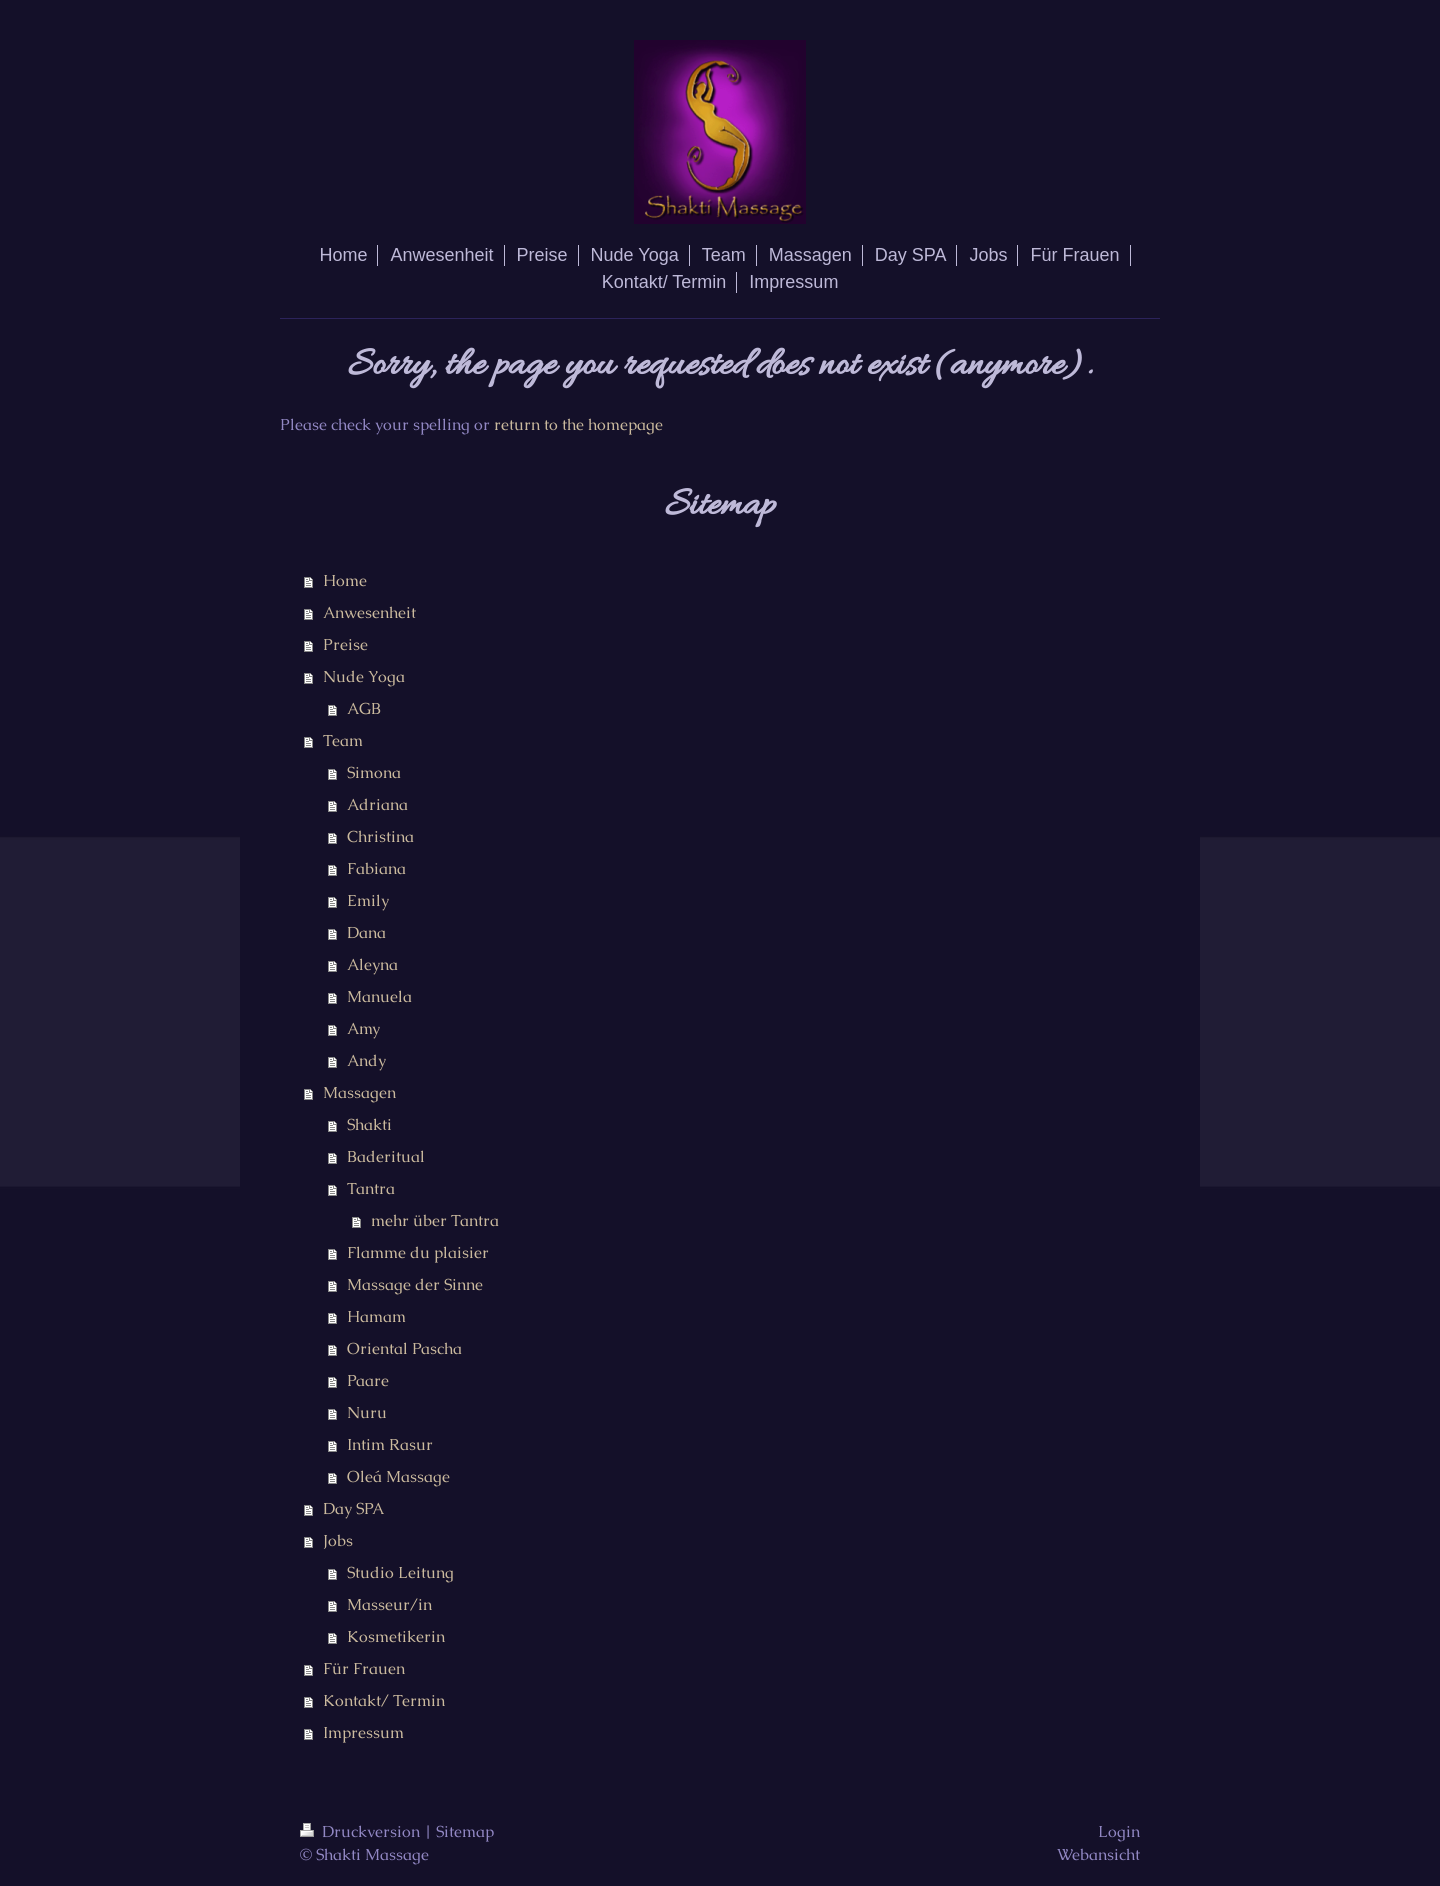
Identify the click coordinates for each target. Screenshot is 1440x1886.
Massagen (359, 1092)
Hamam (376, 1316)
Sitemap (465, 1831)
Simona (374, 772)
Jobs (338, 1540)
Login (1119, 1831)
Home (345, 580)
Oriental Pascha (404, 1348)
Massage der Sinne (415, 1284)
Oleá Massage (398, 1476)
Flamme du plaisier (418, 1252)
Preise (345, 644)
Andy (366, 1060)
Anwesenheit (369, 612)
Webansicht (1098, 1854)
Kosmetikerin (396, 1636)
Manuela (379, 996)
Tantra (371, 1188)
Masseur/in (389, 1604)
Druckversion (362, 1831)
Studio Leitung (400, 1572)
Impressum (363, 1732)
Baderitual (386, 1156)
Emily (368, 900)
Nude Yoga (364, 676)
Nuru (367, 1412)
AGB (364, 708)
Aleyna (372, 964)
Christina (380, 836)
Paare (368, 1380)
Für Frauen (364, 1668)
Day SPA (353, 1508)
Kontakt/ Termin (384, 1700)
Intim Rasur (390, 1444)
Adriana (377, 804)
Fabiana (376, 868)
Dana (366, 932)
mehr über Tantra (435, 1220)
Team (343, 740)
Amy (363, 1028)
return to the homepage (578, 424)
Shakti (369, 1124)
